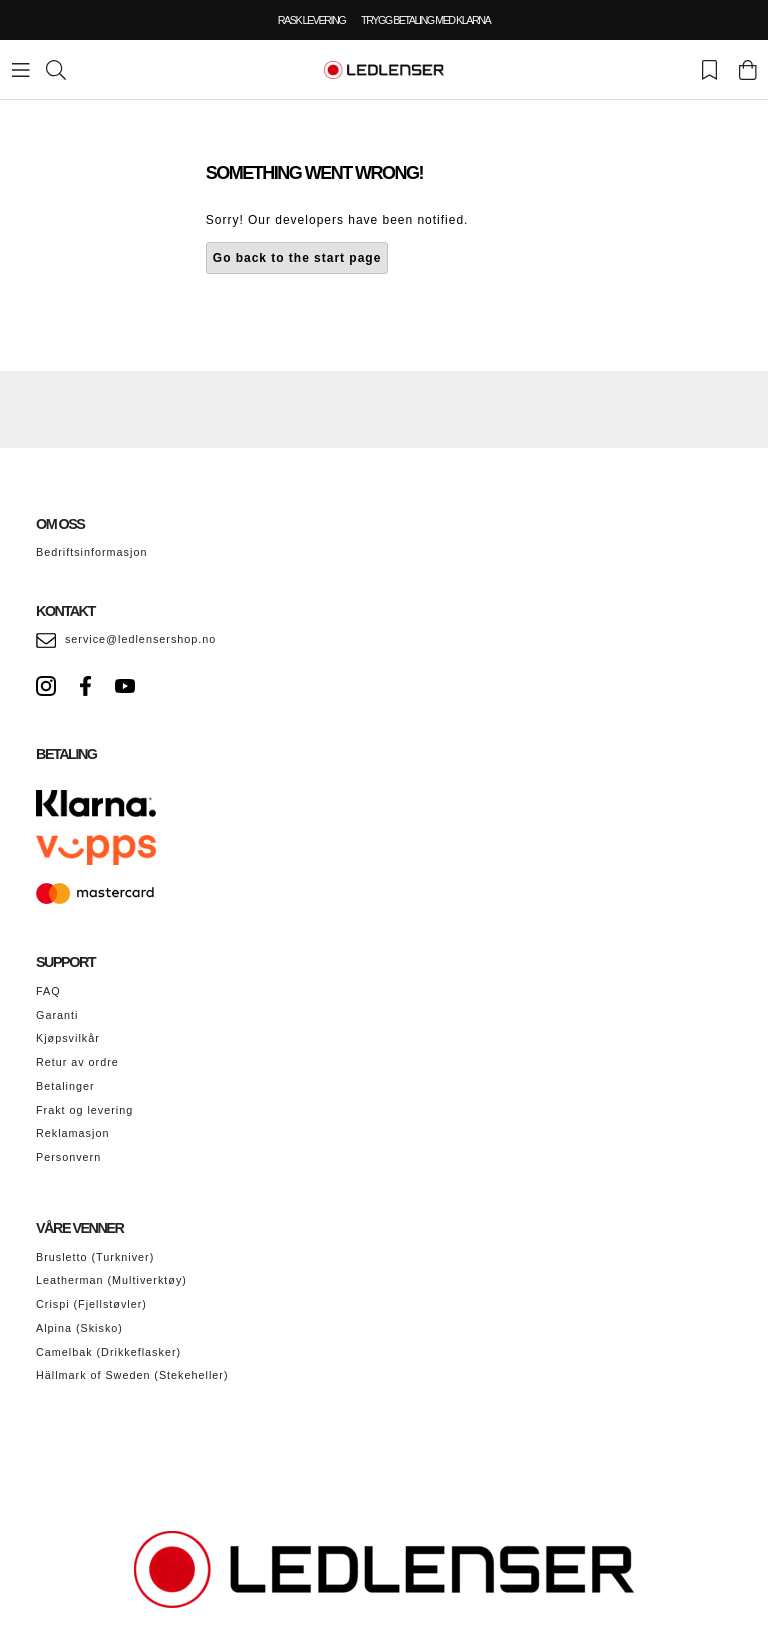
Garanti (57, 1015)
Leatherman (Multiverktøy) (111, 1280)
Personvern (68, 1157)
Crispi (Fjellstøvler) (91, 1304)
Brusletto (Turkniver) (95, 1257)
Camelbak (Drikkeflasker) (108, 1352)
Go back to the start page (297, 258)
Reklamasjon (72, 1133)
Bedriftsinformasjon (91, 552)
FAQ (48, 991)
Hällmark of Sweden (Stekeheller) (132, 1375)
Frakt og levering (84, 1110)
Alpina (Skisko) (79, 1328)
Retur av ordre (77, 1062)
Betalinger (65, 1086)
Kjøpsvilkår (68, 1038)
